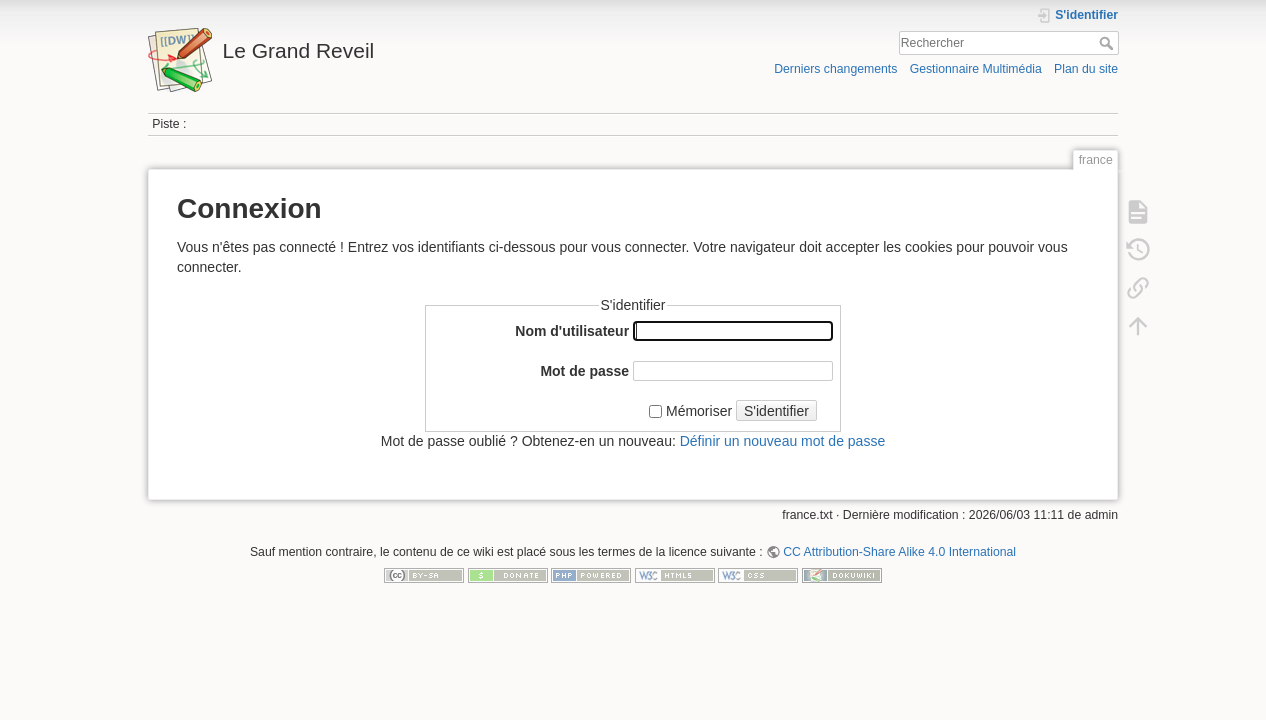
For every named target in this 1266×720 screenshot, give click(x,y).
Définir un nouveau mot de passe (782, 441)
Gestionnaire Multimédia (976, 69)
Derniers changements (835, 69)
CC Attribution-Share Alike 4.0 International (899, 552)
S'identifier (776, 411)
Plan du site (1086, 69)
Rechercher (1108, 43)
